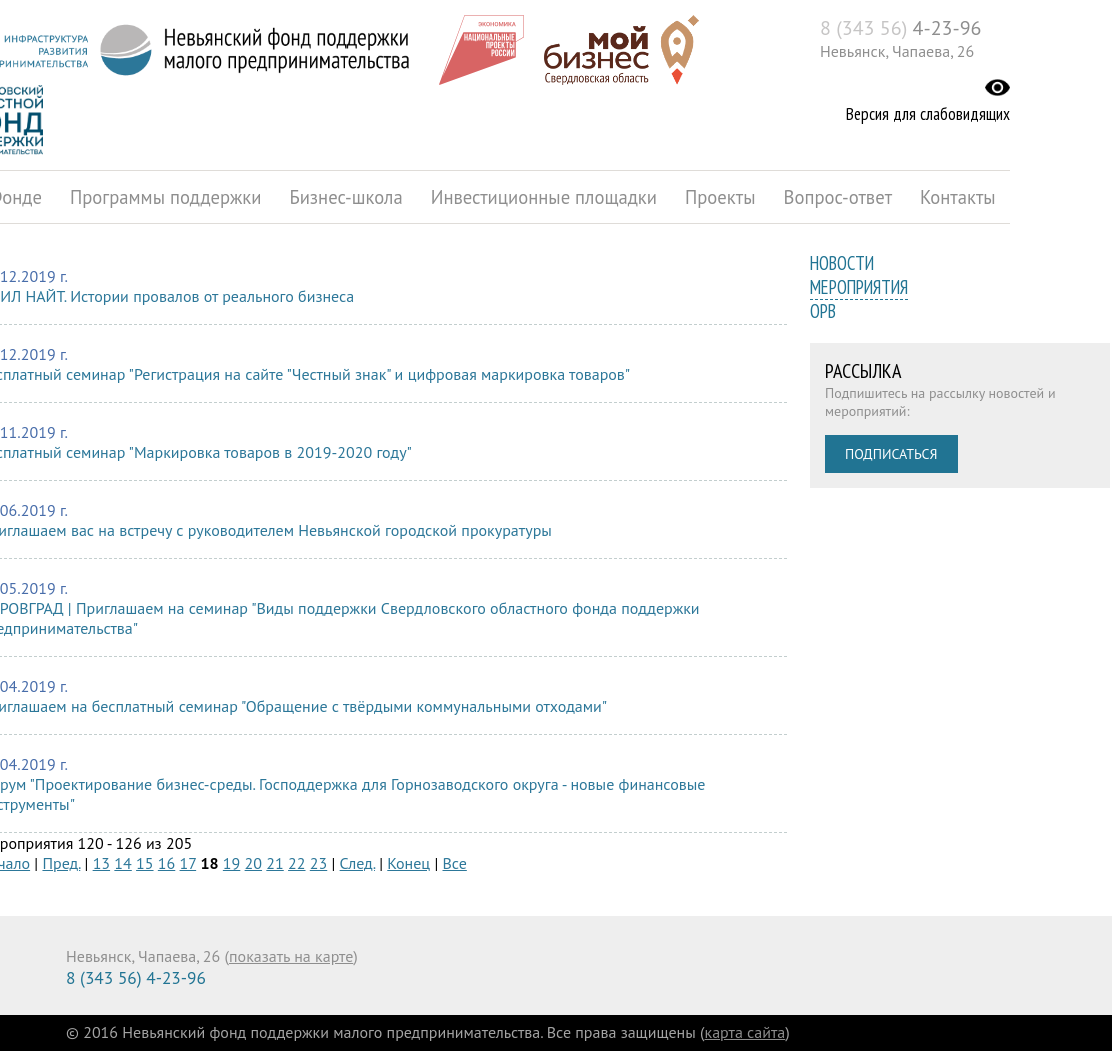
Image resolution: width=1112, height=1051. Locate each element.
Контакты (958, 197)
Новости (842, 263)
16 (166, 863)
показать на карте (291, 956)
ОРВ (823, 311)
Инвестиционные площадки (544, 197)
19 (231, 863)
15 (144, 863)
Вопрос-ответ (838, 197)
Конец (408, 863)
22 (296, 863)
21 (274, 863)
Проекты (720, 197)
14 (122, 863)
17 (188, 863)
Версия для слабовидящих (928, 114)
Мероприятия (859, 287)
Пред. (61, 863)
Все (455, 863)
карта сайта (745, 1032)
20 (253, 863)
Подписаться (891, 454)
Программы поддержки (165, 197)
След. (357, 863)
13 (101, 863)
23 (318, 863)
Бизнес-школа (345, 197)
